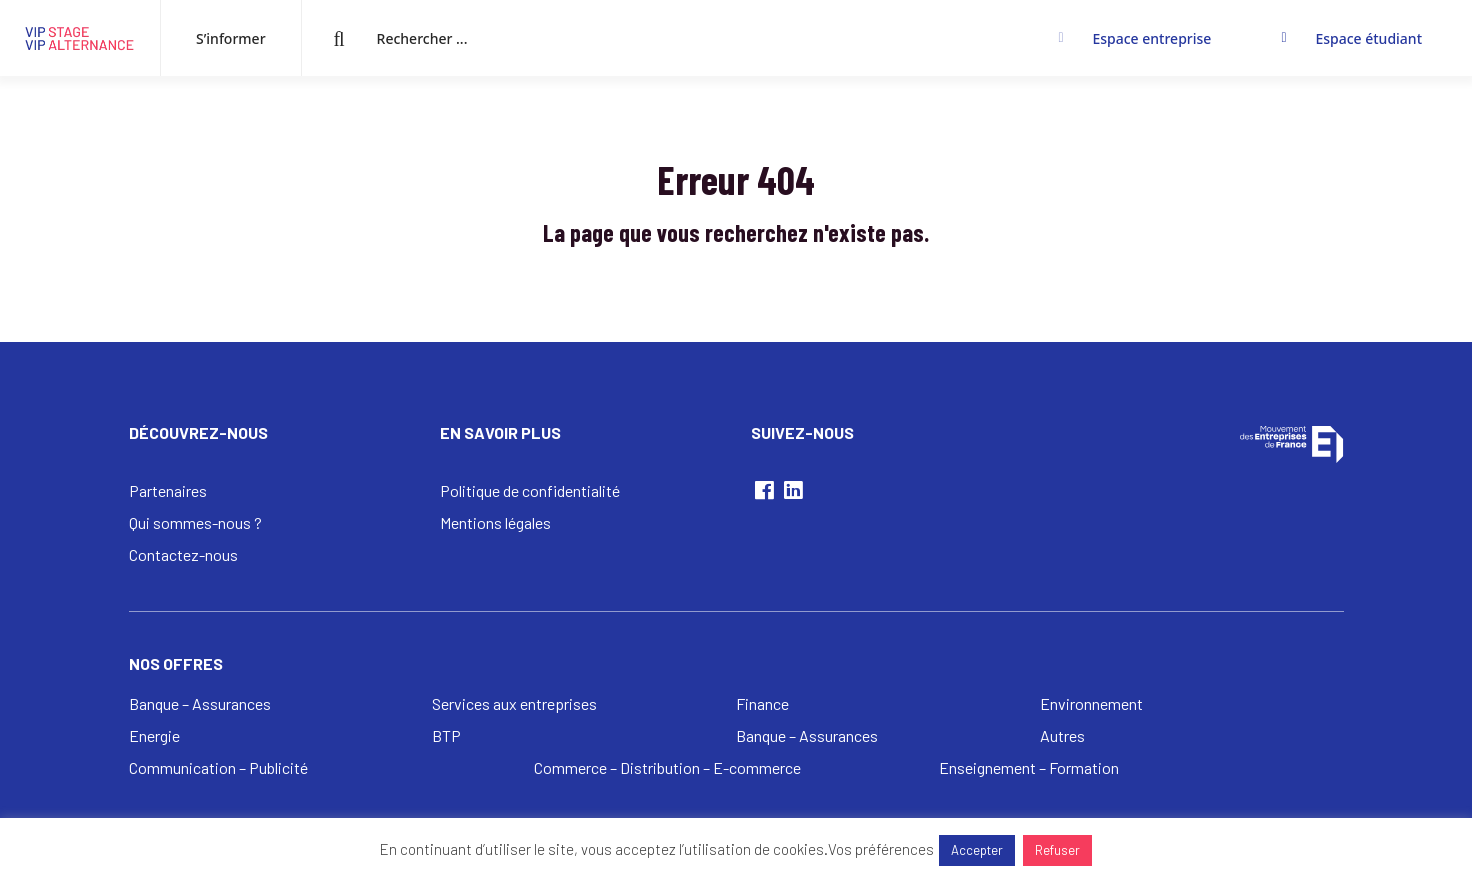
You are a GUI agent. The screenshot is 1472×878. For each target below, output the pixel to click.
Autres (1062, 735)
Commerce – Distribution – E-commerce (667, 767)
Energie (154, 735)
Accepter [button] (977, 850)
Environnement (1091, 703)
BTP (446, 735)
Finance (762, 703)
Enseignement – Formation (1029, 767)
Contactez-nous (183, 554)
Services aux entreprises (514, 703)
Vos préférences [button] (881, 849)
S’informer (231, 38)
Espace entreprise (1151, 38)
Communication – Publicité (218, 767)
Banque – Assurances (200, 703)
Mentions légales (495, 522)
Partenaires (168, 490)
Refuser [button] (1057, 850)
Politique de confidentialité (530, 490)
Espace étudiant (1368, 38)
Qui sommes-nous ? (195, 522)
